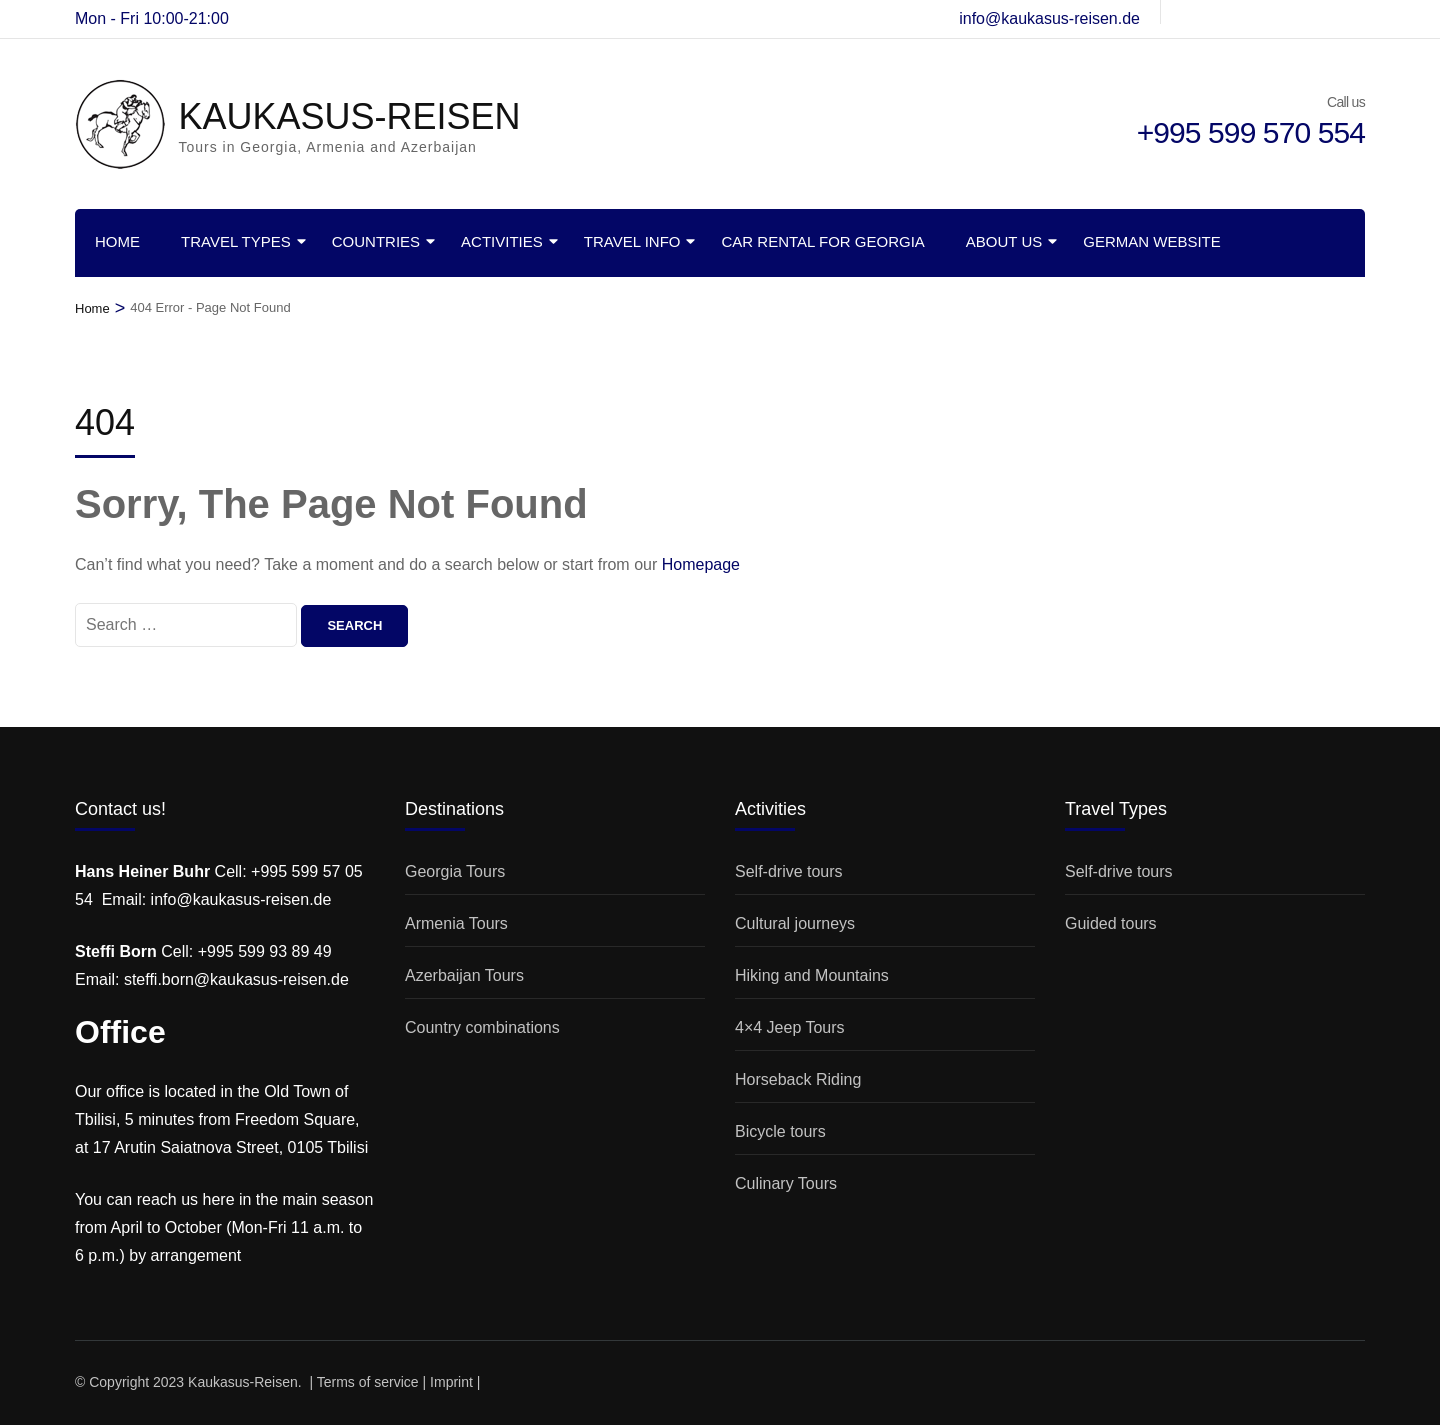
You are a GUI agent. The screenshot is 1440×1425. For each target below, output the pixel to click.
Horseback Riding (798, 1079)
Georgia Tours (455, 871)
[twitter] (1290, 12)
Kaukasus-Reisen (243, 1382)
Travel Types (236, 241)
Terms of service (368, 1382)
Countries (376, 241)
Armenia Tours (456, 923)
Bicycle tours (780, 1131)
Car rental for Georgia (822, 241)
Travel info (632, 241)
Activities (502, 241)
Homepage (701, 564)
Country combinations (482, 1027)
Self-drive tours (789, 871)
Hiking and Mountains (812, 975)
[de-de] (1188, 12)
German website (1152, 241)
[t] (1256, 12)
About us (1004, 241)
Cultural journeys (795, 923)
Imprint (451, 1382)
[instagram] (1222, 12)
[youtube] (1324, 12)
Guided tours (1111, 923)
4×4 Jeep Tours (790, 1027)
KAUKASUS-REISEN (349, 116)
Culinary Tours (786, 1183)
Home (117, 241)
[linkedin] (1358, 12)
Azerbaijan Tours (464, 975)
